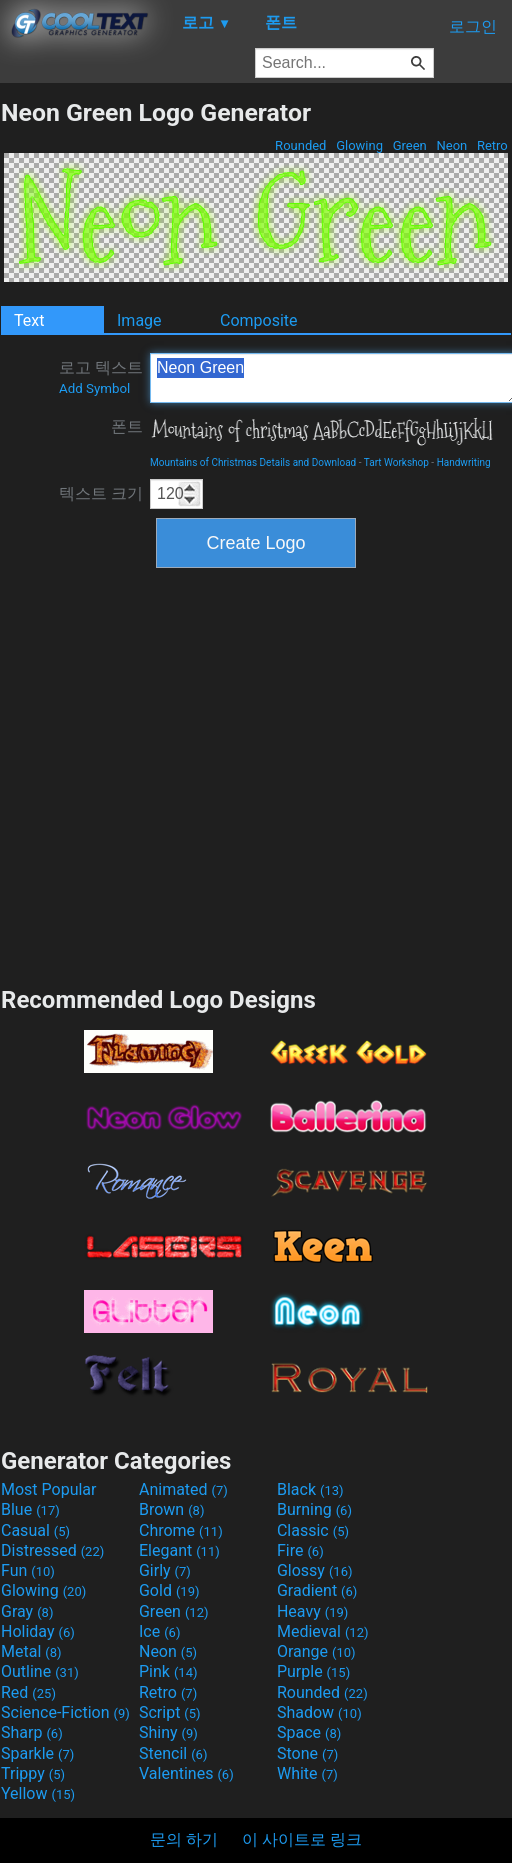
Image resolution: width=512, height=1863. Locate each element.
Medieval (323, 1631)
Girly (165, 1570)
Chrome (181, 1530)
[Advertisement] (190, 774)
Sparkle (37, 1753)
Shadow (319, 1712)
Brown (171, 1509)
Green (409, 145)
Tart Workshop (396, 462)
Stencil (173, 1753)
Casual (35, 1530)
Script (170, 1712)
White (307, 1773)
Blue (30, 1509)
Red (28, 1692)
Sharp (32, 1732)
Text (29, 320)
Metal (31, 1651)
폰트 (127, 426)
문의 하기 (184, 1839)
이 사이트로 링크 (302, 1839)
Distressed (52, 1550)
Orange (316, 1651)
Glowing (359, 145)
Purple (313, 1671)
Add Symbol (94, 388)
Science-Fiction (65, 1712)
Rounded (301, 145)
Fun (28, 1570)
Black (310, 1489)
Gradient (317, 1590)
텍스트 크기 (101, 493)
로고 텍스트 (101, 377)
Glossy (315, 1570)
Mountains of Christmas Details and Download (253, 462)
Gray (27, 1611)
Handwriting (464, 462)
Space (309, 1732)
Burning (314, 1509)
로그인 (473, 26)
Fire (300, 1550)
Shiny (168, 1732)
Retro (492, 145)
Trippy (33, 1773)
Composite (259, 320)
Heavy (312, 1611)
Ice (159, 1631)
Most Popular (49, 1489)
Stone (307, 1753)
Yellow (38, 1793)
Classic (313, 1530)
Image (139, 320)
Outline (40, 1671)
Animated (183, 1489)
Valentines (186, 1773)
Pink (168, 1671)
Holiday (38, 1631)
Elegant (179, 1550)
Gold (169, 1590)
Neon (451, 145)
